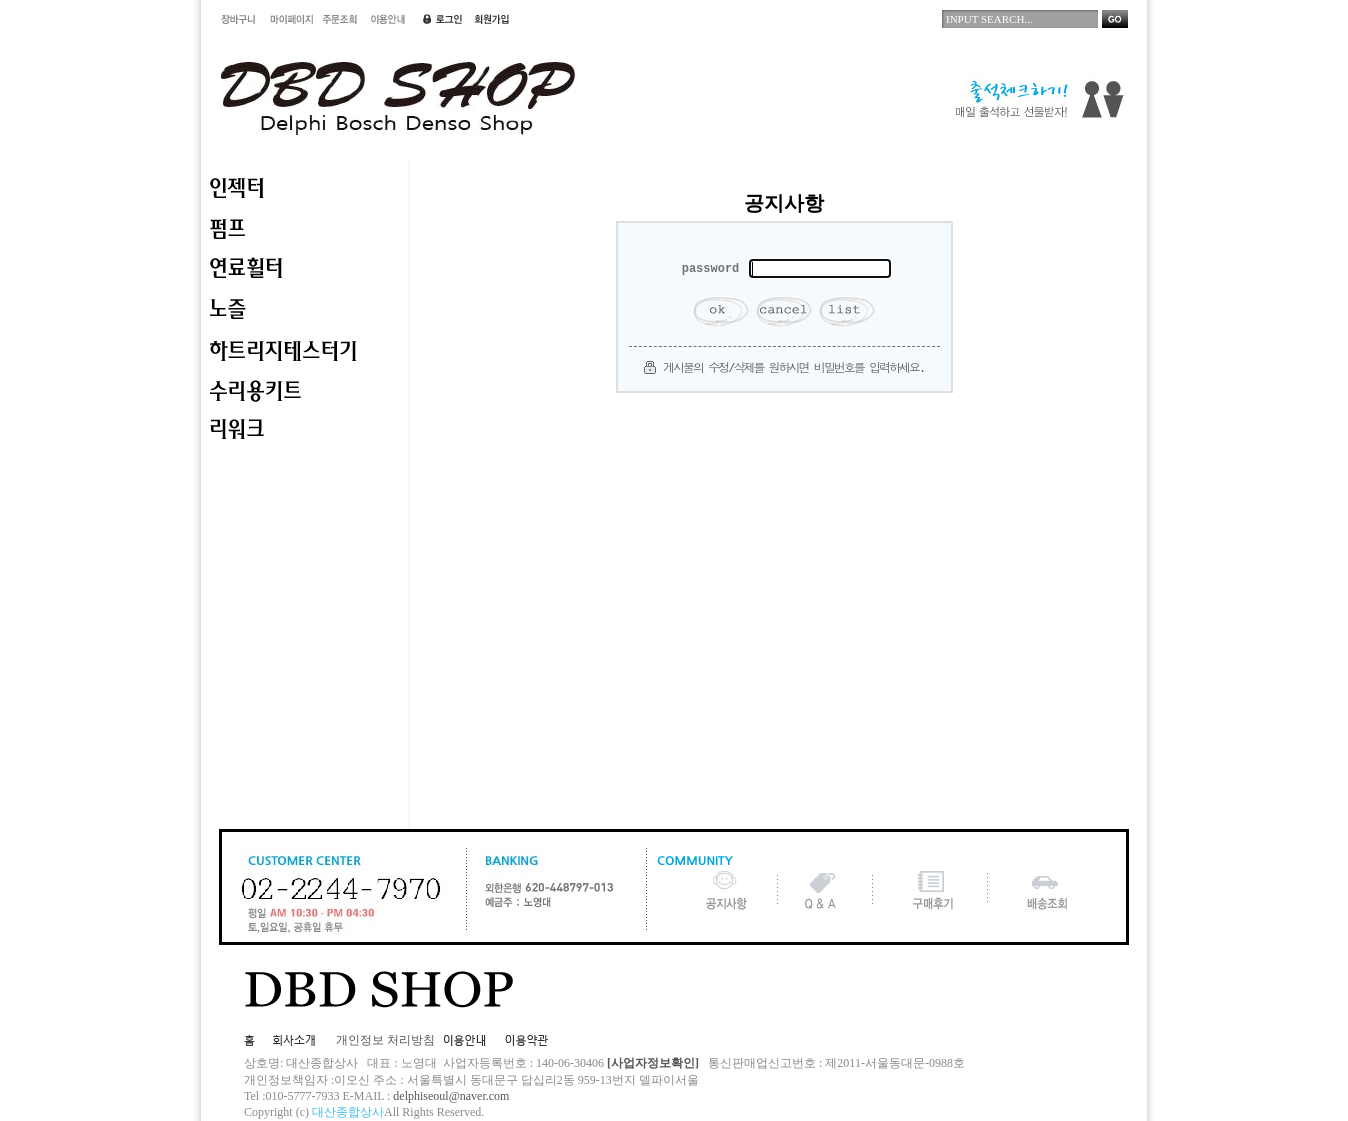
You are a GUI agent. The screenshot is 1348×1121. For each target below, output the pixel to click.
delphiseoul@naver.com (451, 1096)
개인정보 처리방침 (385, 1040)
